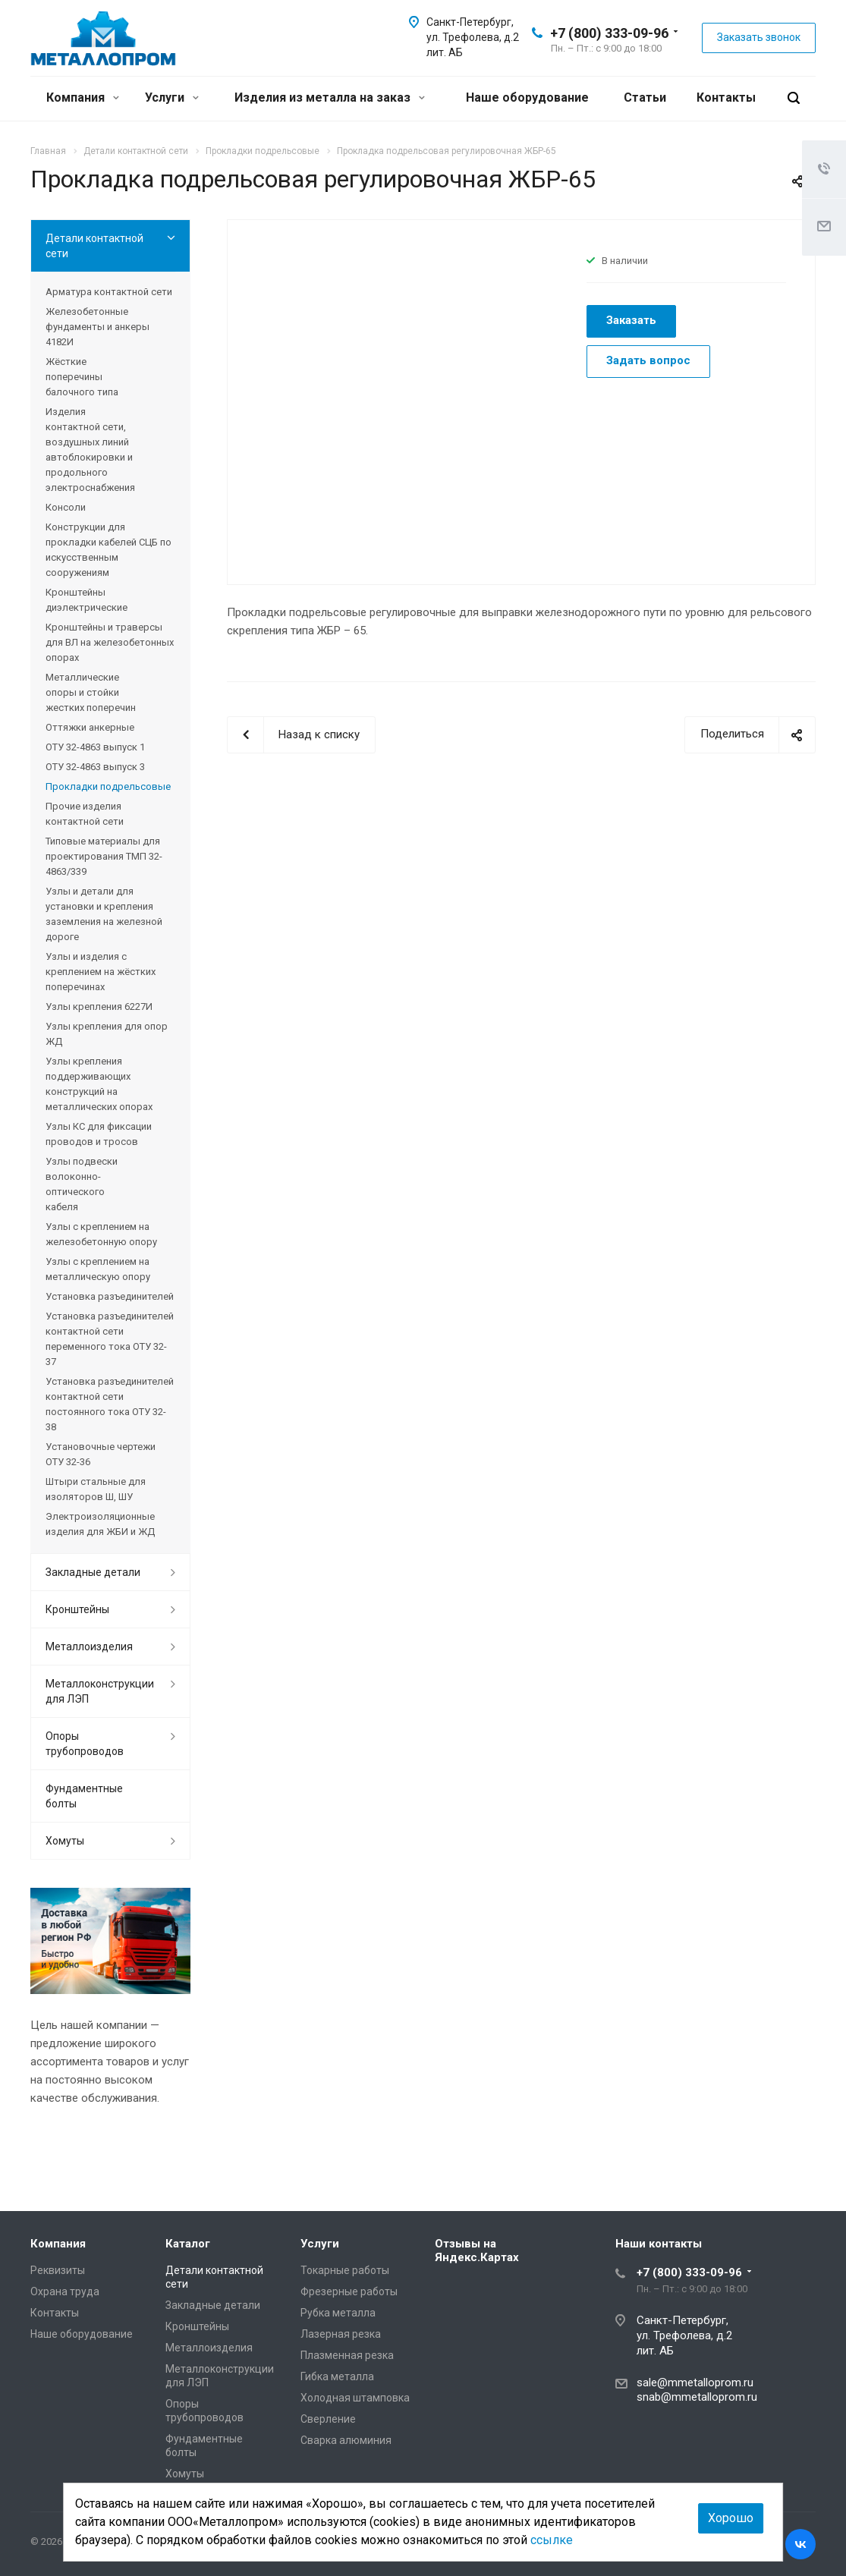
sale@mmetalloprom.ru (695, 2382)
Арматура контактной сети (109, 291)
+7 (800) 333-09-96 (609, 33)
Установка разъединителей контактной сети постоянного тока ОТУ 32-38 (110, 1404)
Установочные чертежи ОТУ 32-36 (101, 1454)
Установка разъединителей (110, 1296)
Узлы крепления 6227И (99, 1006)
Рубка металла (338, 2313)
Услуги (172, 97)
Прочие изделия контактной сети (85, 813)
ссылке (551, 2540)
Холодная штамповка (355, 2398)
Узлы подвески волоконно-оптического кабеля (82, 1184)
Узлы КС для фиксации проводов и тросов (99, 1134)
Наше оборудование (527, 97)
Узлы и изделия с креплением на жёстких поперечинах (101, 971)
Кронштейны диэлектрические (86, 600)
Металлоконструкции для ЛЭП (100, 1691)
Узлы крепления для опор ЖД (107, 1034)
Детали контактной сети (94, 245)
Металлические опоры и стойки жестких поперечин (91, 692)
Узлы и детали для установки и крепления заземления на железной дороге (104, 913)
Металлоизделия (89, 1646)
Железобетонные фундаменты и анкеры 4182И (97, 327)
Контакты (726, 97)
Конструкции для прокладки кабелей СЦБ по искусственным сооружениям (108, 549)
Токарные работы (344, 2270)
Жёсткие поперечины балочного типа (82, 377)
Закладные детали (93, 1572)
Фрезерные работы (349, 2291)
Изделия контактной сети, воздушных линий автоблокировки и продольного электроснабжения (90, 449)
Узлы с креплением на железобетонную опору (101, 1234)
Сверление (328, 2419)
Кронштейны (77, 1609)
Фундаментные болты (84, 1796)
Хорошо (730, 2518)
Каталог (187, 2243)
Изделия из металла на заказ (329, 97)
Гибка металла (337, 2376)
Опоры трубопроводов (85, 1743)
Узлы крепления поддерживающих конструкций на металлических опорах (99, 1083)
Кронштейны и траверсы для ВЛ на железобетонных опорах (110, 642)
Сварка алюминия (346, 2440)
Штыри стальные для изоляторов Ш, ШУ (96, 1489)
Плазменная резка (347, 2355)
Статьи (645, 97)
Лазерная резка (340, 2334)
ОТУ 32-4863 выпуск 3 (95, 766)
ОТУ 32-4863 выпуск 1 (95, 747)
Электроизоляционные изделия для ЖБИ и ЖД (100, 1524)
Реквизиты (57, 2270)
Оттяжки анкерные (90, 727)
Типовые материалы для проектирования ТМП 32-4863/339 (104, 856)
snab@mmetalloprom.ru (697, 2397)
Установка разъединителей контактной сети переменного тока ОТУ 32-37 (110, 1338)
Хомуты (65, 1841)
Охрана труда (64, 2291)
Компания (82, 97)
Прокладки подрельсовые (108, 786)
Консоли (66, 507)
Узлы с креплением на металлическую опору (98, 1269)
